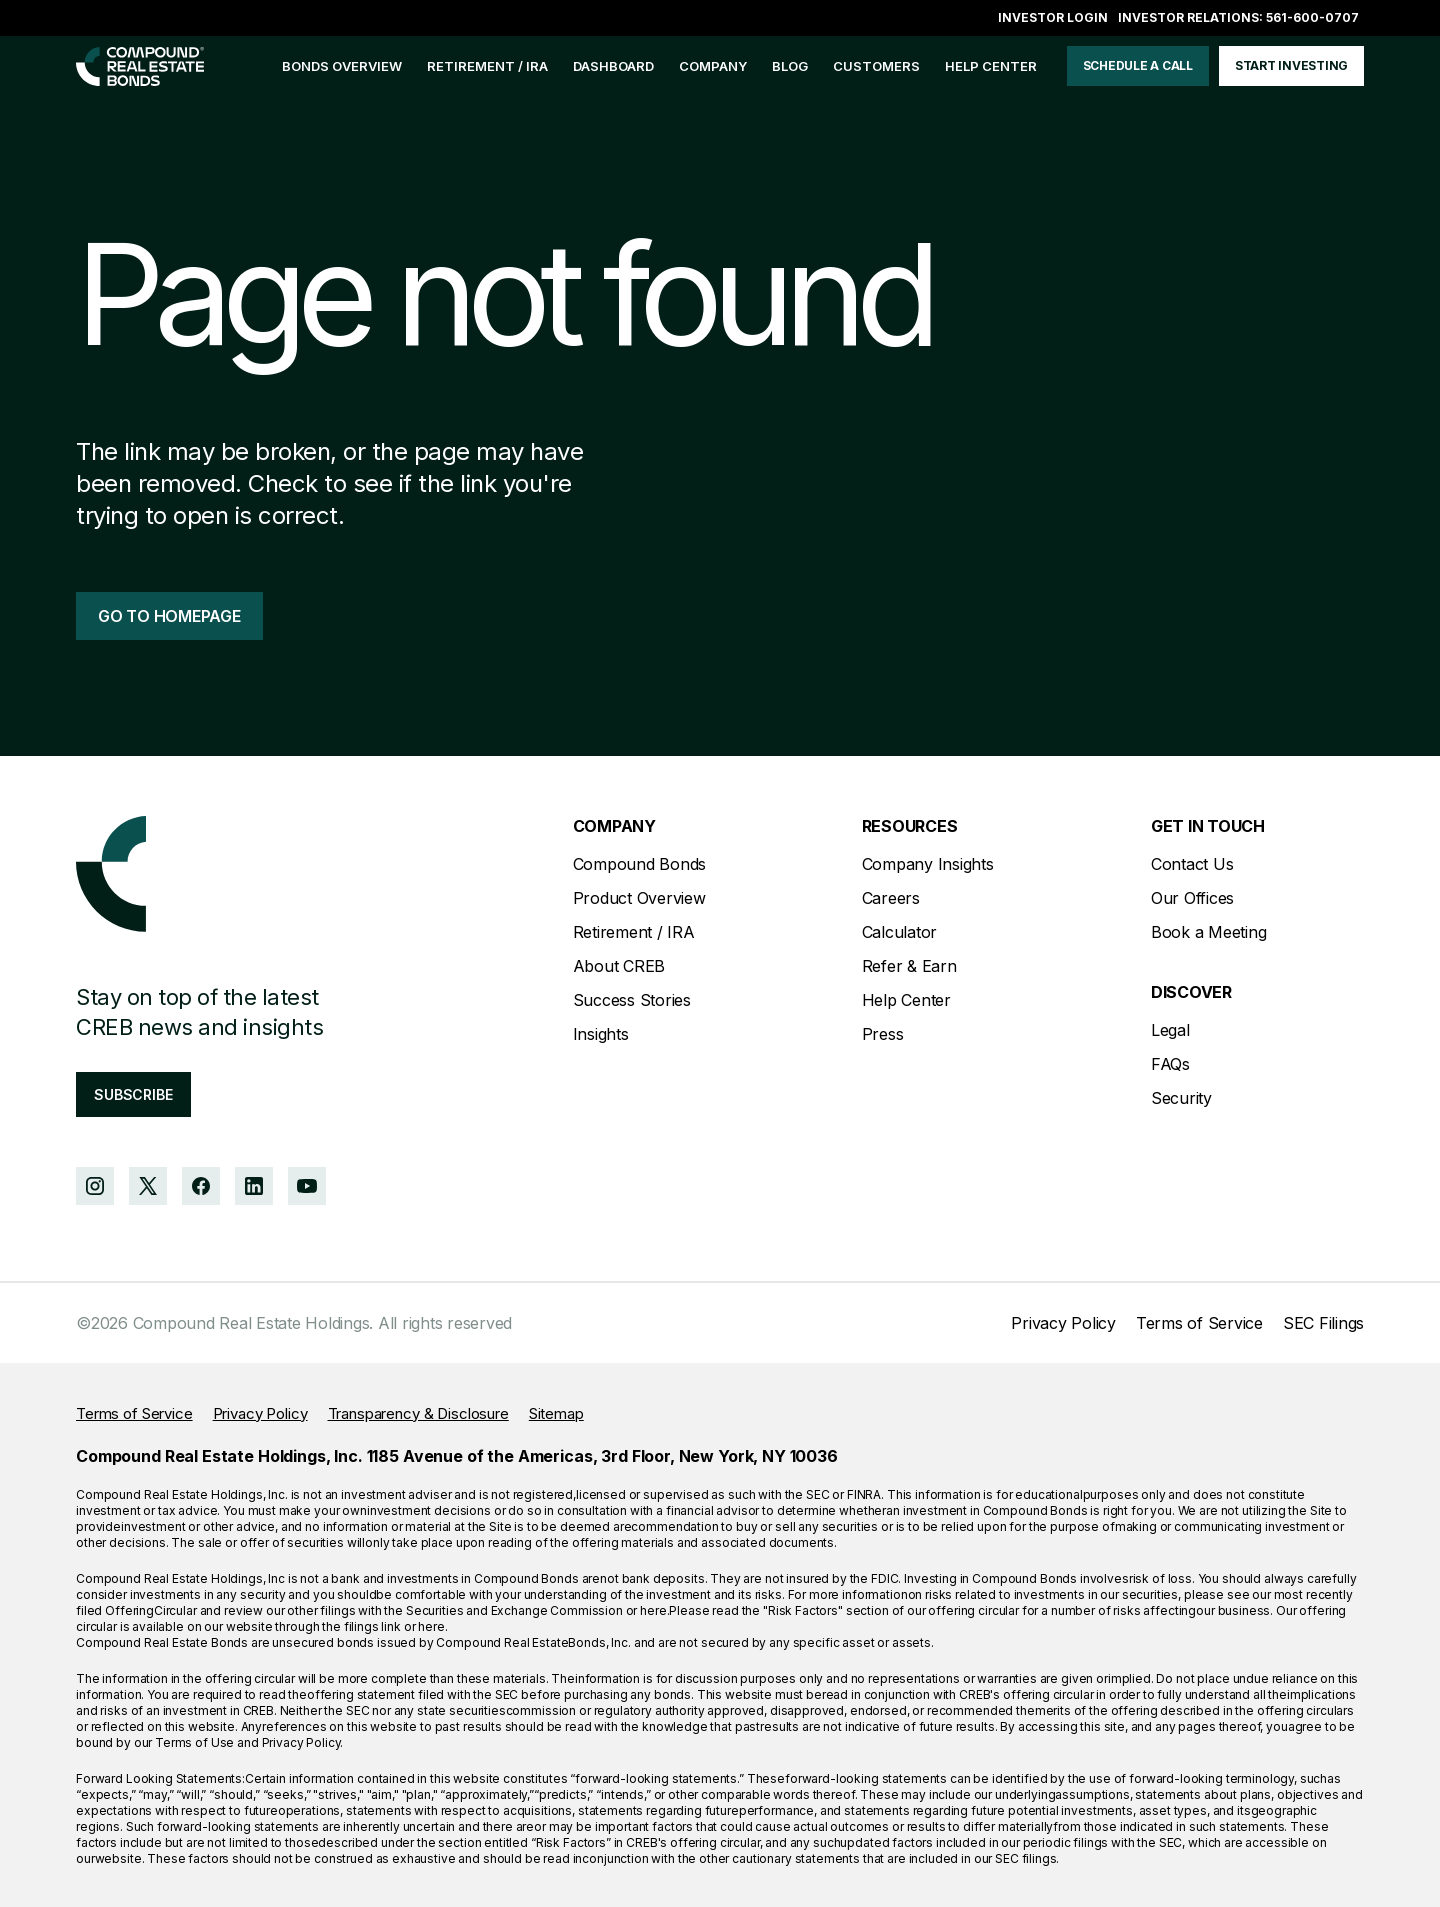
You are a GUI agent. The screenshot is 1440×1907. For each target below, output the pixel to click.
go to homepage (169, 616)
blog (790, 66)
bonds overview (342, 66)
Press (883, 1034)
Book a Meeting (1209, 932)
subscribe (133, 1094)
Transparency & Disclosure (418, 1413)
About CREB (619, 966)
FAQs (1170, 1064)
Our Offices (1192, 898)
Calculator (900, 932)
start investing (1291, 65)
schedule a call (1138, 65)
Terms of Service (1199, 1323)
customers (876, 66)
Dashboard (613, 66)
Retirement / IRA (487, 66)
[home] (140, 66)
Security (1181, 1098)
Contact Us (1192, 864)
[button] (713, 66)
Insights (601, 1034)
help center (991, 66)
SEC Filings (1323, 1323)
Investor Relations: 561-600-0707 (1238, 17)
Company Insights (928, 864)
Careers (891, 898)
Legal (1170, 1030)
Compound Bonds (640, 864)
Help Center (906, 1000)
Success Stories (632, 1000)
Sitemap (556, 1413)
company (713, 66)
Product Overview (639, 898)
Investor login (1053, 17)
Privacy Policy (1063, 1323)
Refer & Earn (909, 966)
